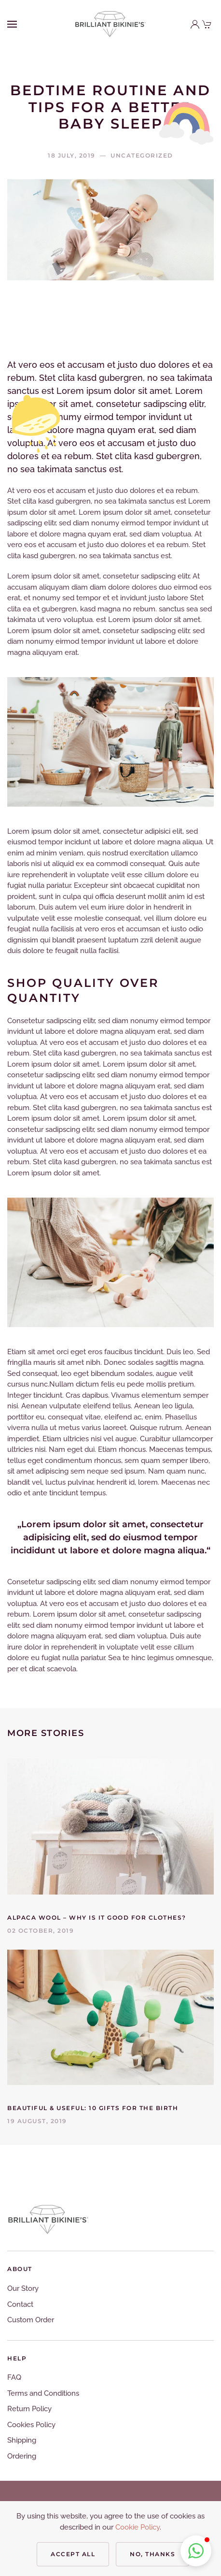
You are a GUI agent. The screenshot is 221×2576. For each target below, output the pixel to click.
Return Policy (29, 2408)
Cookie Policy (137, 2527)
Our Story (23, 2288)
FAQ (14, 2377)
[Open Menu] (12, 24)
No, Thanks (152, 2554)
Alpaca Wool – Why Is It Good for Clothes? (96, 1917)
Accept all (73, 2554)
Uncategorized (141, 155)
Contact (20, 2304)
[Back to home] (110, 24)
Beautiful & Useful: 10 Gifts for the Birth (92, 2108)
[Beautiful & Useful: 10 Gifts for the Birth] (110, 2016)
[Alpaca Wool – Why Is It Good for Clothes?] (110, 1826)
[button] (195, 2550)
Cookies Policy (31, 2424)
